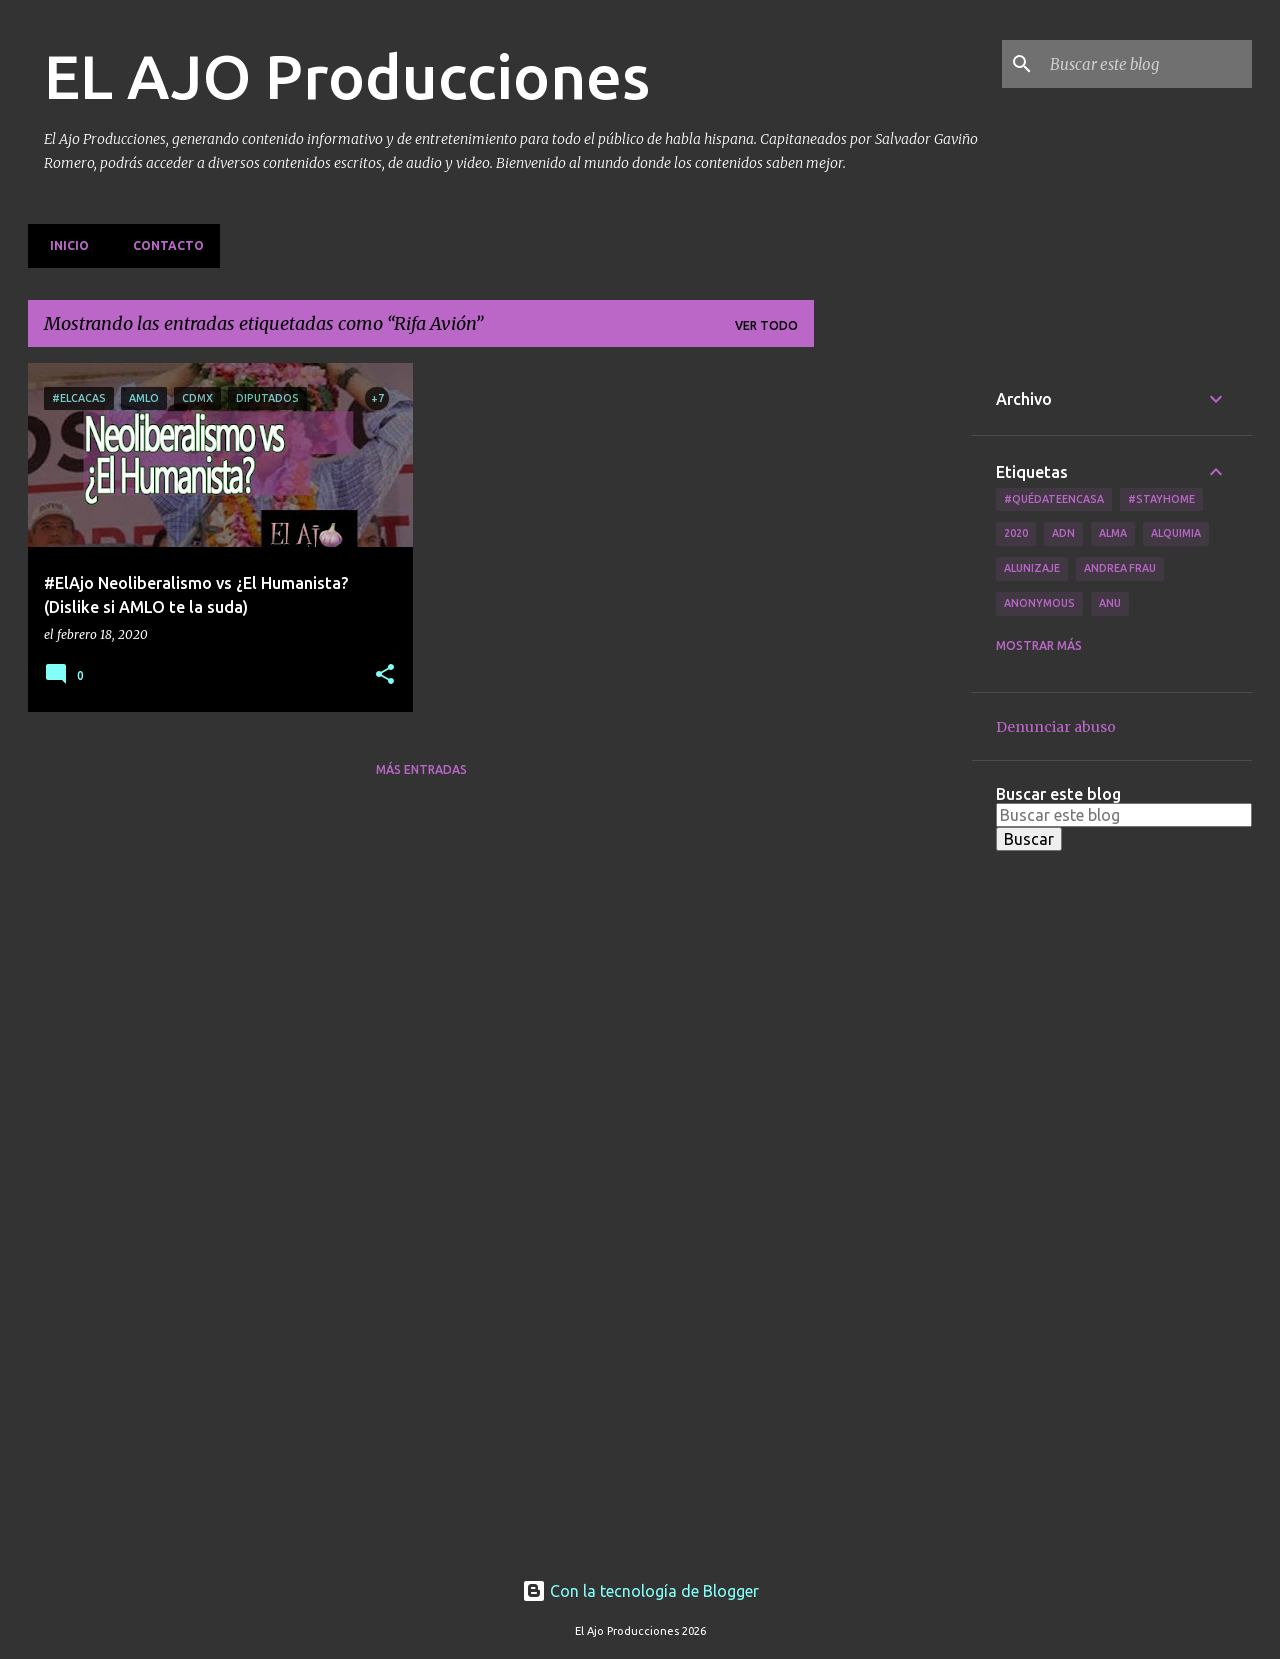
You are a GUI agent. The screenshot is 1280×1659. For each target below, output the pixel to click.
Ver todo (766, 325)
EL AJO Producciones (347, 76)
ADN (1063, 533)
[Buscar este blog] (1147, 64)
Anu (1110, 603)
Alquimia (1176, 533)
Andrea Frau (1120, 568)
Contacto (162, 245)
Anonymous (1039, 603)
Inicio (63, 245)
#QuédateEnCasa (1054, 499)
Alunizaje (1032, 568)
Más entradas (421, 769)
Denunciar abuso (1056, 727)
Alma (1113, 533)
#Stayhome (1161, 499)
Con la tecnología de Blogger (640, 1591)
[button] (385, 675)
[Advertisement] (893, 663)
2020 (1016, 533)
